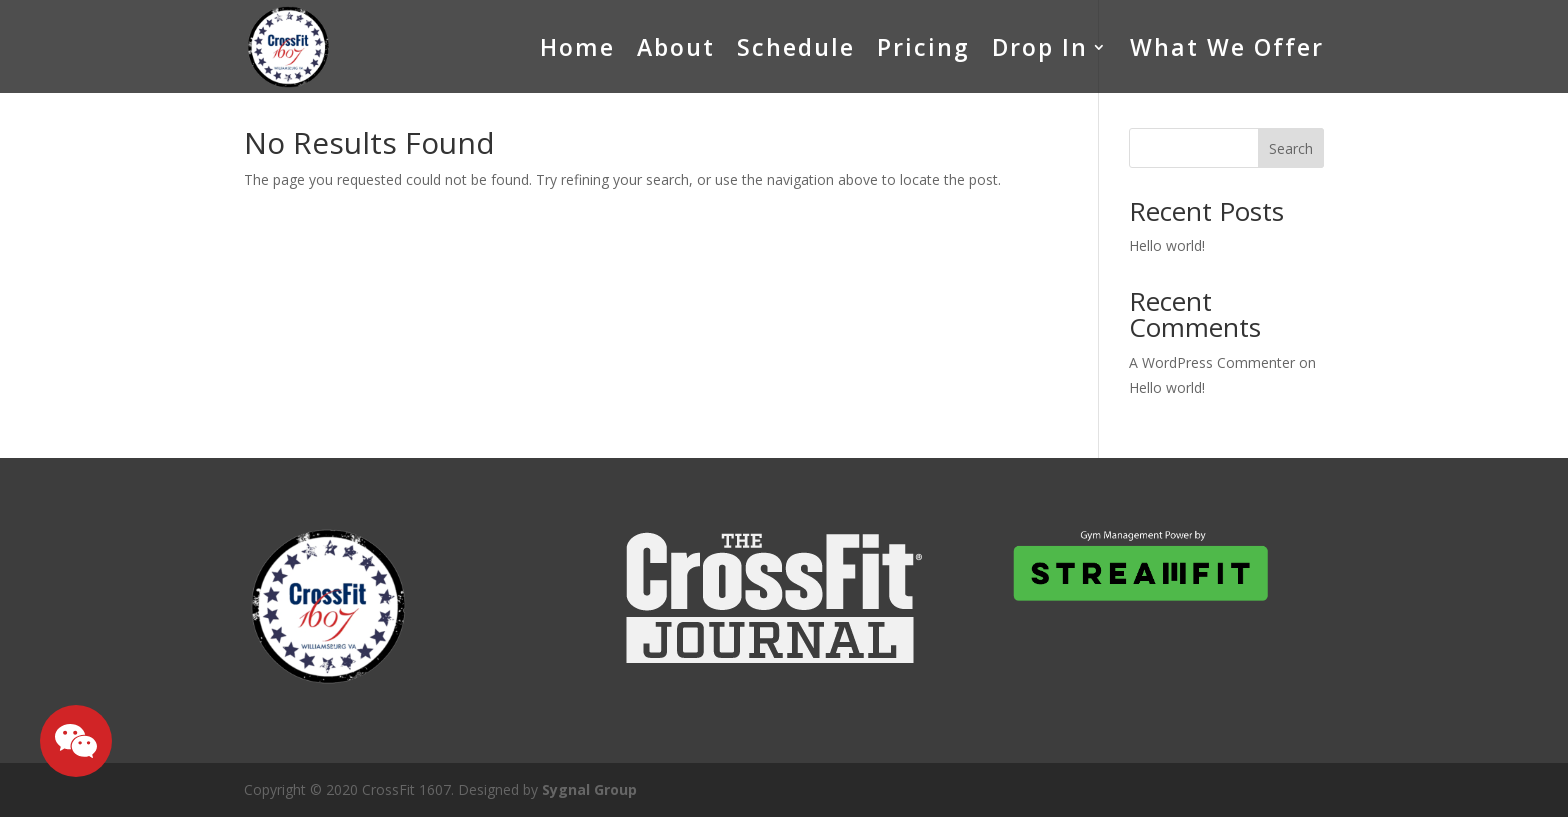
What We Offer (1227, 47)
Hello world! (1167, 245)
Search (1291, 148)
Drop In (1040, 47)
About (676, 47)
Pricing (923, 47)
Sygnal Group (589, 789)
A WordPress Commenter (1212, 362)
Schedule (796, 47)
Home (577, 47)
